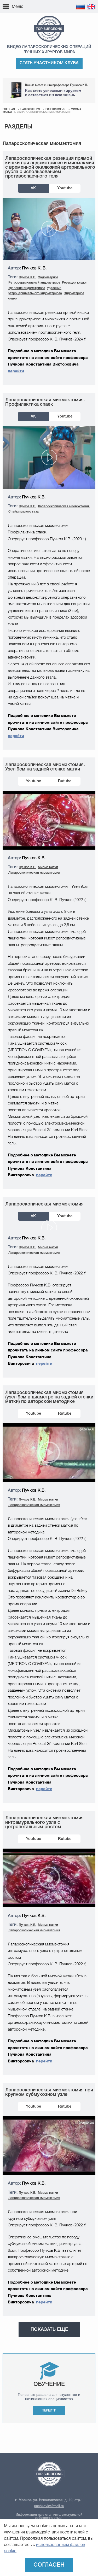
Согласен (49, 2565)
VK (33, 188)
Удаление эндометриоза (26, 288)
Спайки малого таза (23, 511)
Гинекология (55, 109)
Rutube (64, 781)
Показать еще (49, 2329)
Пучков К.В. (27, 277)
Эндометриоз (48, 277)
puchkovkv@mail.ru (49, 2506)
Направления (30, 109)
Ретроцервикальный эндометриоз (34, 282)
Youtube (64, 188)
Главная (9, 109)
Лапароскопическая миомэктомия (64, 506)
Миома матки (48, 867)
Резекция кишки (74, 282)
